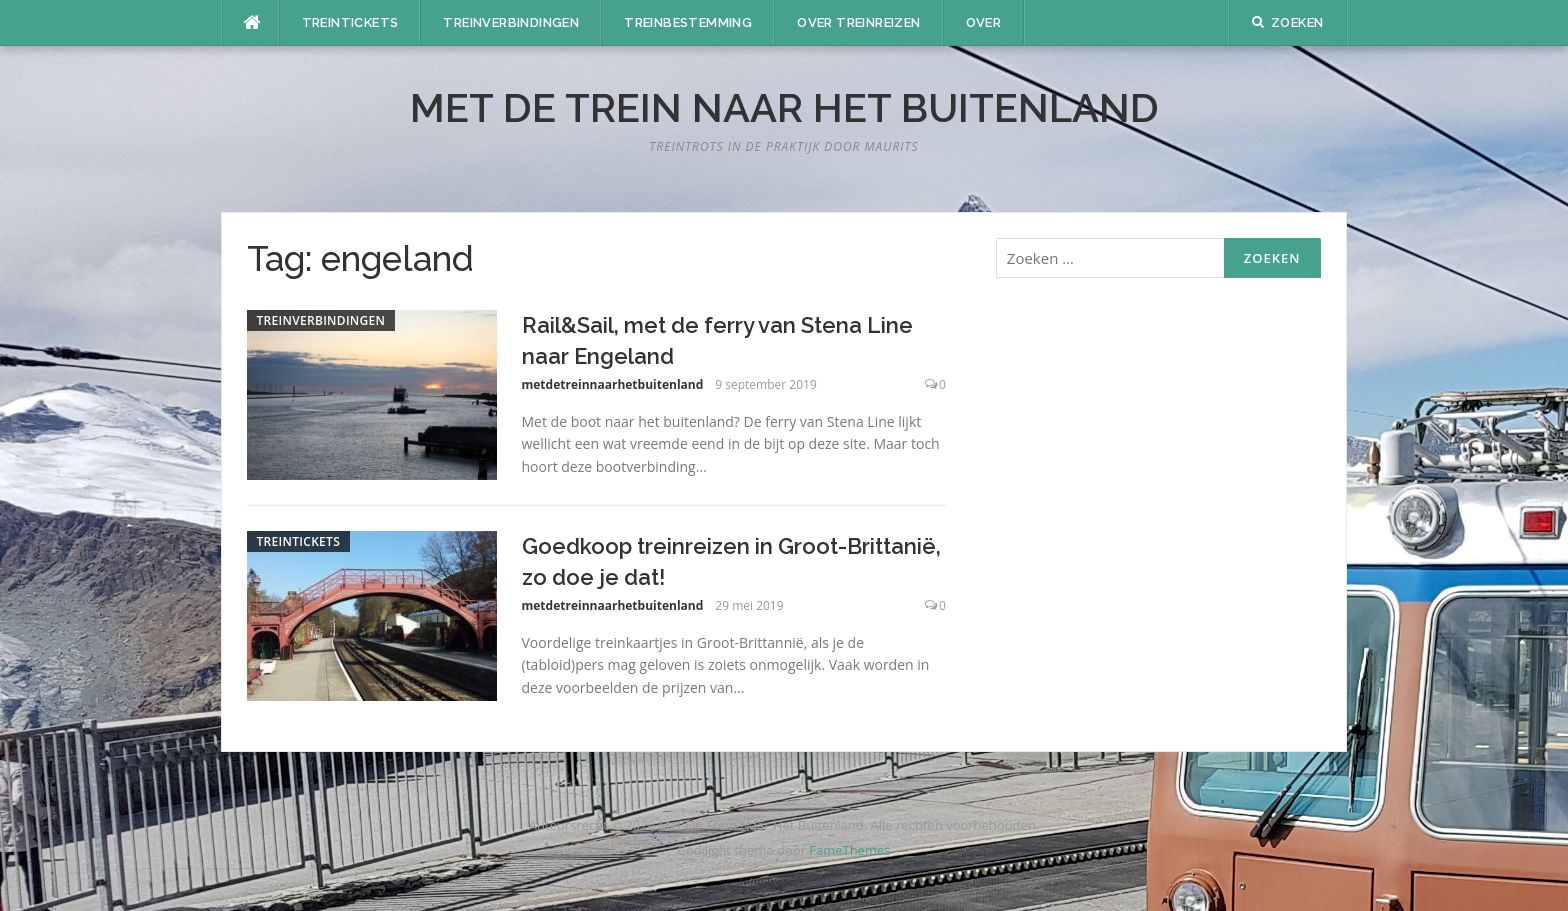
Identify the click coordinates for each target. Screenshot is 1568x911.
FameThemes (849, 850)
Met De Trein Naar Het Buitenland (784, 107)
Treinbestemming (688, 22)
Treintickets (350, 22)
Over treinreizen (858, 22)
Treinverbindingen (511, 22)
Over (984, 22)
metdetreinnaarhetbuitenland (613, 384)
